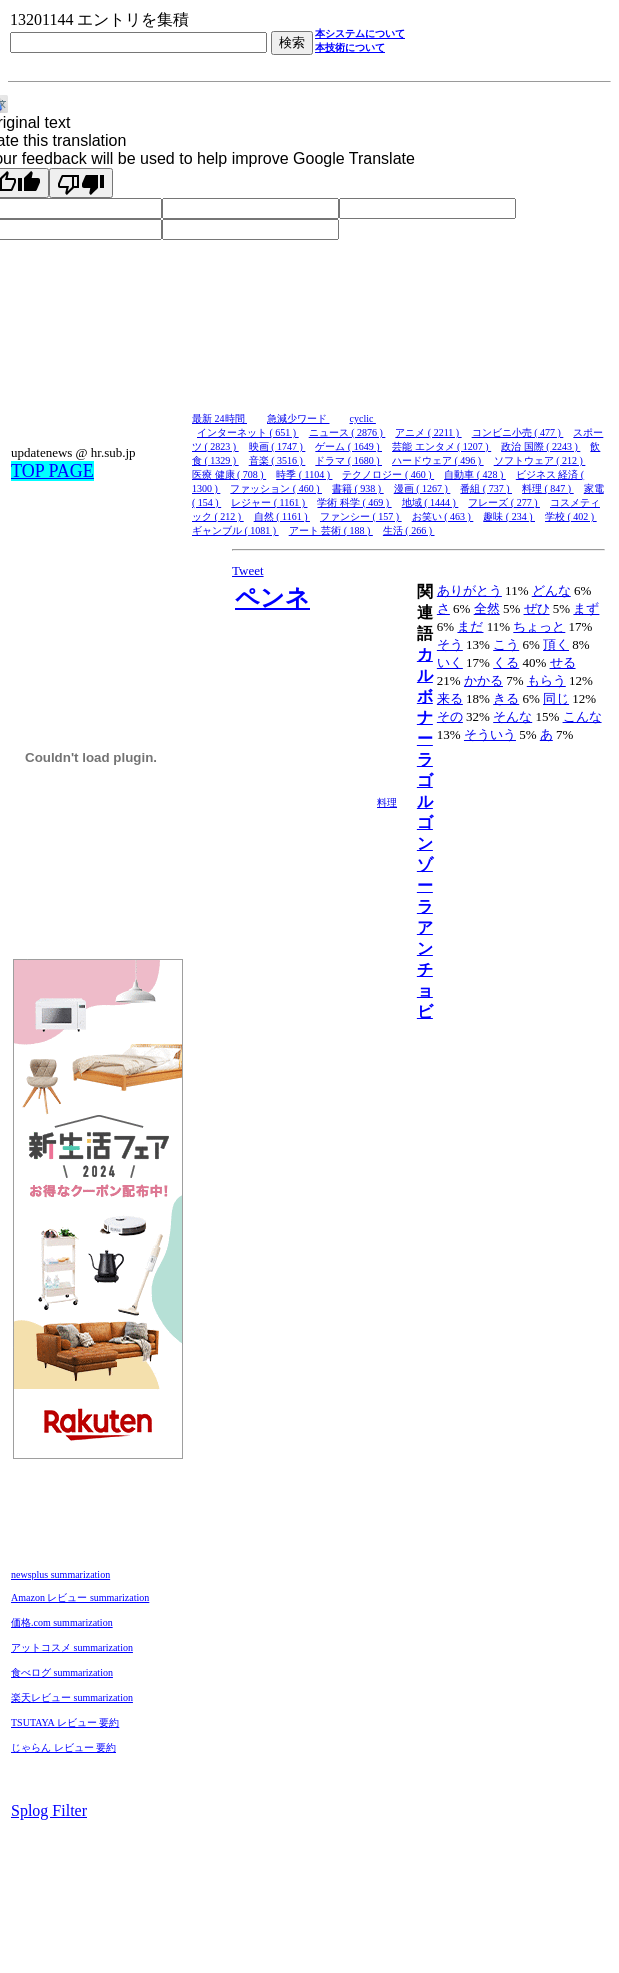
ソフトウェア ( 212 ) (540, 460)
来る (450, 698)
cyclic (363, 418)
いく (450, 662)
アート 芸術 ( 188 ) (331, 530)
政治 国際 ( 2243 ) (540, 446)
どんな (551, 590)
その (450, 716)
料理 (387, 802)
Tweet (248, 570)
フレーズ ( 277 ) (504, 502)
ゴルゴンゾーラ (425, 843)
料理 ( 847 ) (548, 488)
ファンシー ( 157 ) (361, 516)
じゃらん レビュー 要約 (63, 1747)
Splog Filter (49, 1810)
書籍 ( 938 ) (358, 488)
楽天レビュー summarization (72, 1697)
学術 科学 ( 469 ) (354, 502)
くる (506, 662)
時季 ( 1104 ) (304, 474)
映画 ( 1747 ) (277, 446)
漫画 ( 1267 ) (422, 488)
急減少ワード (298, 418)
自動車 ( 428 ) (475, 474)
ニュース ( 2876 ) (347, 432)
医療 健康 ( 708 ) (229, 474)
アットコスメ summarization (72, 1647)
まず (586, 608)
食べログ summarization (62, 1672)
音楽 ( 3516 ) (277, 460)
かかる (483, 680)
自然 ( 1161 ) (282, 516)
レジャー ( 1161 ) (269, 502)
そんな (512, 716)
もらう (546, 680)
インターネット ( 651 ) (248, 432)
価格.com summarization (62, 1622)
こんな (582, 716)
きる (506, 698)
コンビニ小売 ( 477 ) (518, 432)
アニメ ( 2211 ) (428, 432)
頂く (556, 644)
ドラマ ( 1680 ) (348, 460)
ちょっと (539, 626)
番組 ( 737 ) (486, 488)
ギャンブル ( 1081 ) (235, 530)
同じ (556, 698)
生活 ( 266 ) (409, 530)
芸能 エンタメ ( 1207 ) (441, 446)
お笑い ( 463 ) (443, 516)
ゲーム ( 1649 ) (348, 446)
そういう (490, 734)
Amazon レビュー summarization (80, 1597)
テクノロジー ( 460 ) (388, 474)
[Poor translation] (81, 183)
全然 (487, 608)
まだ (470, 626)
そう (450, 644)
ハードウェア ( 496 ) (438, 460)
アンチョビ (425, 969)
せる (563, 662)
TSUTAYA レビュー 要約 (65, 1722)
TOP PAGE (52, 471)
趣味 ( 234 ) (509, 516)
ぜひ (537, 608)
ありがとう (469, 590)
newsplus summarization (60, 1574)
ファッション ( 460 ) (276, 488)
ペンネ (272, 598)
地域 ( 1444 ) (430, 502)
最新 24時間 (219, 418)
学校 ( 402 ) (571, 516)
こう (506, 644)
